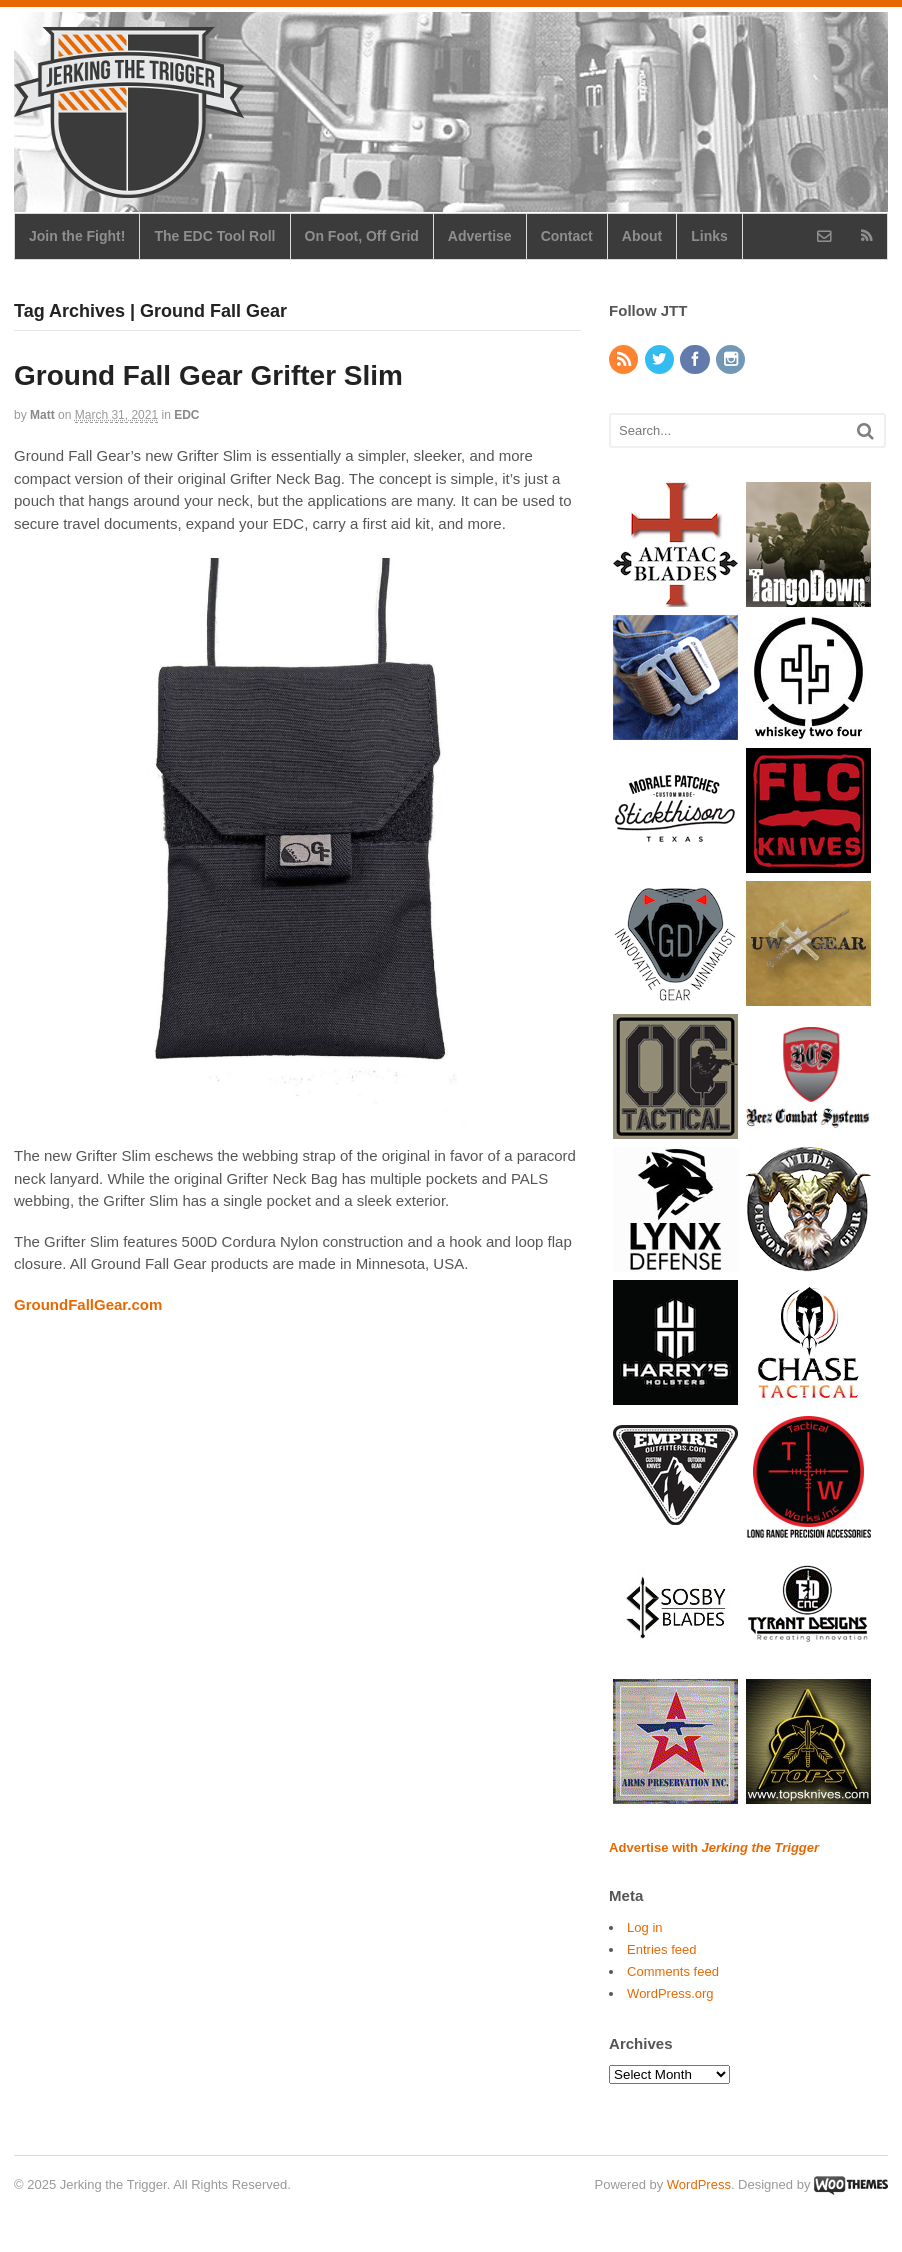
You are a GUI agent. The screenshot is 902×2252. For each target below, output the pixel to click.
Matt (42, 415)
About (642, 236)
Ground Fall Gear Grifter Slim (208, 375)
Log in (644, 1927)
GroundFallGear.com (88, 1304)
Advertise (480, 236)
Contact (567, 236)
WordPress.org (670, 1993)
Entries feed (661, 1949)
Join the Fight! (77, 236)
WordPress (699, 2184)
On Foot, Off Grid (362, 236)
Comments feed (673, 1971)
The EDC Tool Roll (214, 236)
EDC (186, 415)
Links (709, 236)
